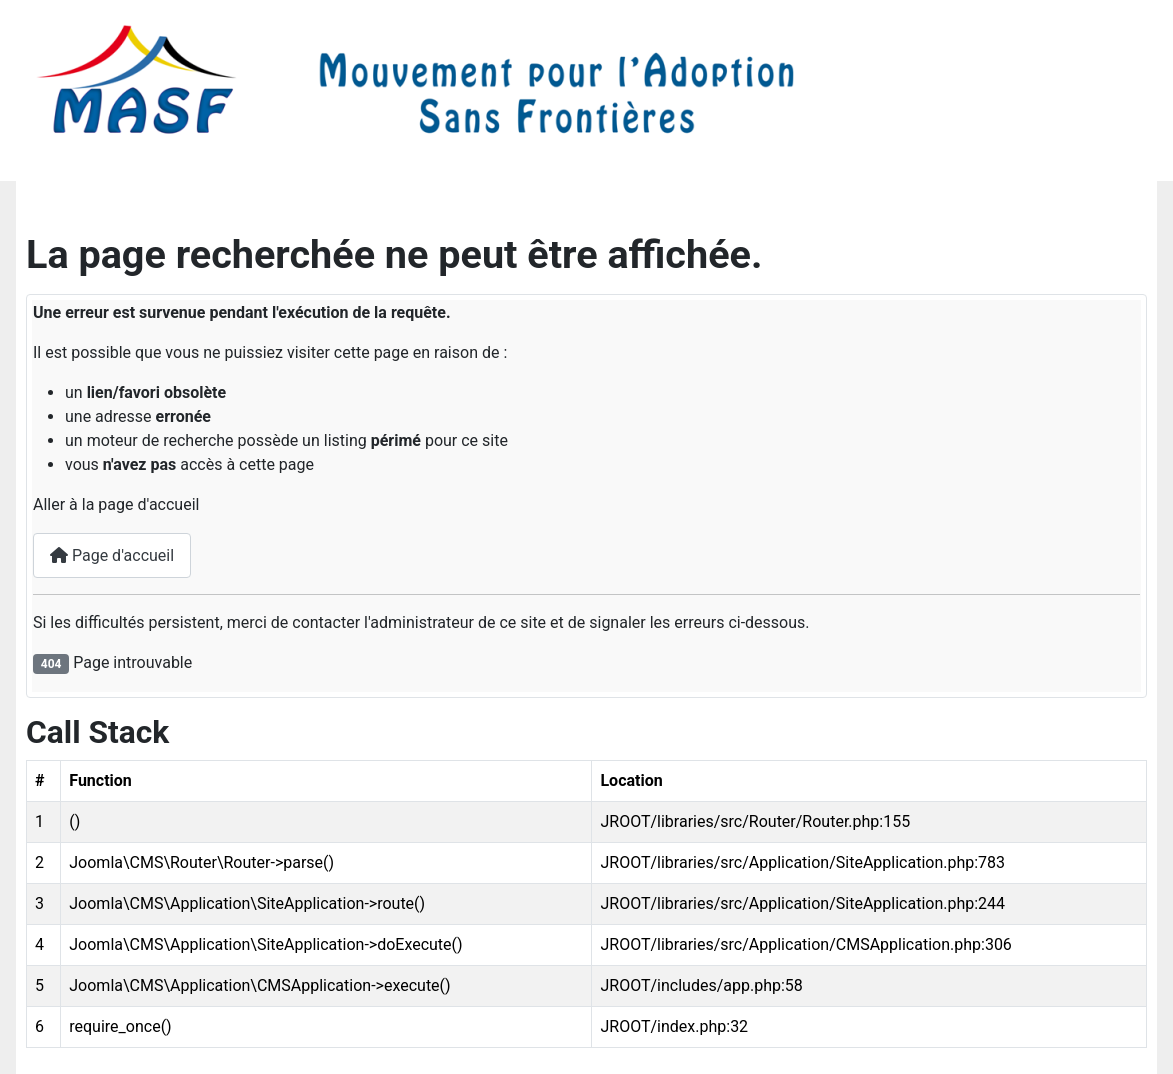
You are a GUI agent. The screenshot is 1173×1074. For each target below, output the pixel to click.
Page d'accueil (112, 555)
